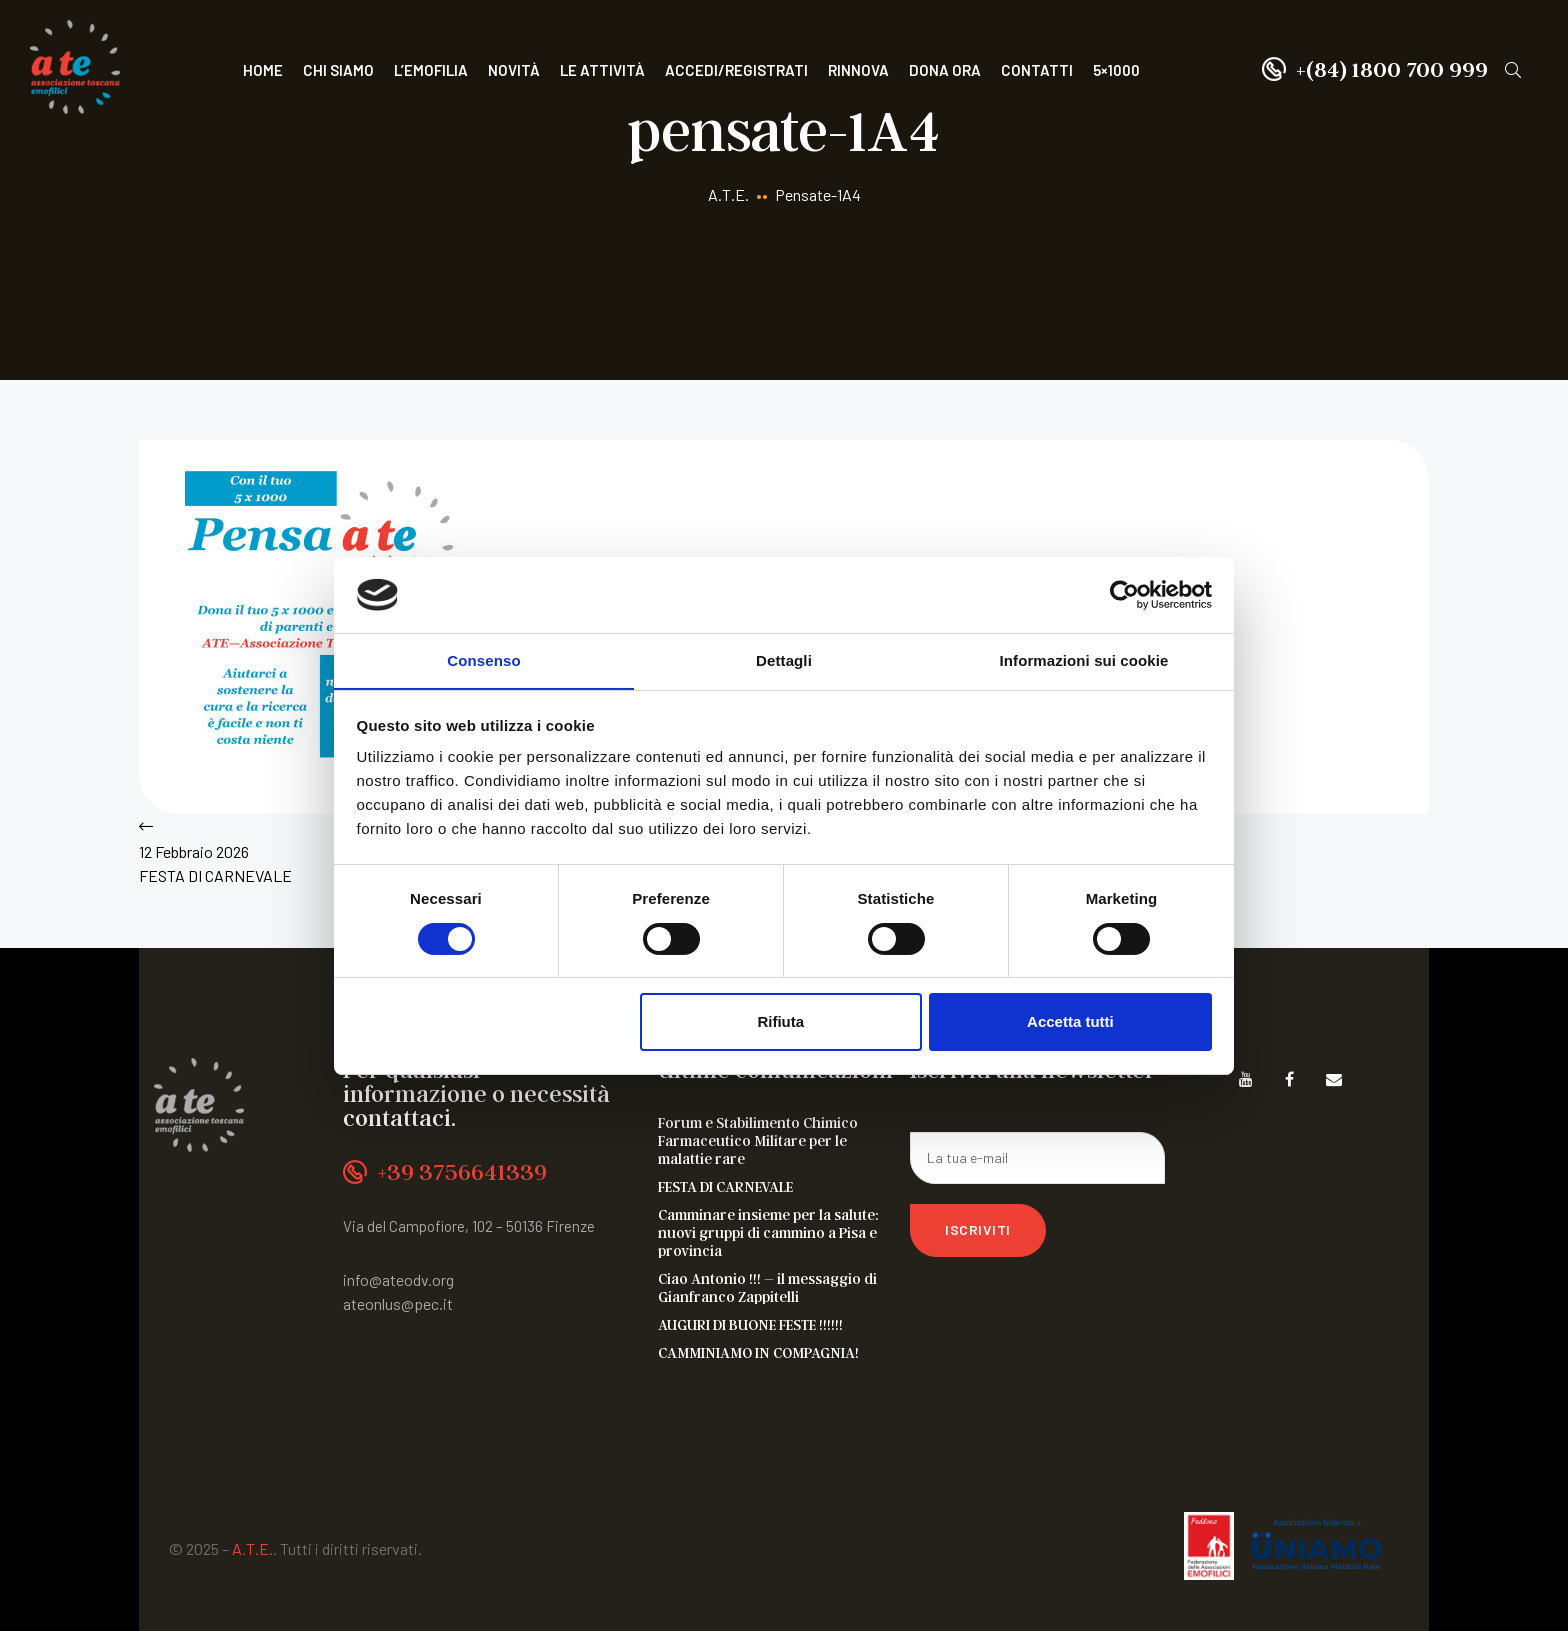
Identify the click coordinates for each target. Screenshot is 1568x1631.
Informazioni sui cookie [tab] (1084, 660)
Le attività (602, 70)
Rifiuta (780, 1022)
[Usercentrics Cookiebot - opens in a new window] (1124, 594)
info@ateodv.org (398, 1279)
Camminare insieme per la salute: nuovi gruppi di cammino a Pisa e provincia (768, 1232)
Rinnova (858, 70)
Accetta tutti (1070, 1022)
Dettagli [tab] (784, 660)
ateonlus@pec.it (398, 1303)
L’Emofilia (431, 70)
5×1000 (1116, 70)
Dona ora (945, 70)
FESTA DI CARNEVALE (725, 1186)
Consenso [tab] (483, 660)
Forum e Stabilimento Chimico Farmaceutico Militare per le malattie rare (758, 1140)
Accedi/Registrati (736, 70)
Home (263, 70)
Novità (514, 70)
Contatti (1037, 70)
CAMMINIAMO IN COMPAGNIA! (758, 1352)
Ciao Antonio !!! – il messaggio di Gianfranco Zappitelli (767, 1287)
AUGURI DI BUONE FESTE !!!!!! (750, 1324)
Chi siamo (338, 70)
